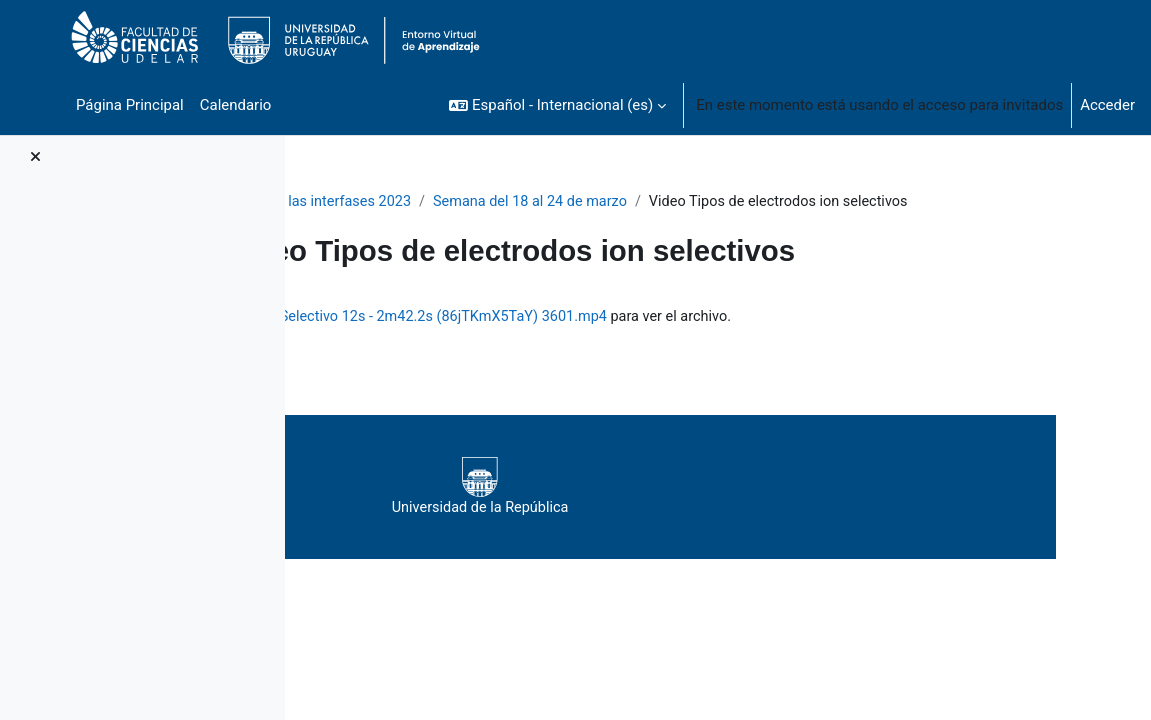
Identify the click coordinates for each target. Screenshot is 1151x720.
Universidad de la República (702, 510)
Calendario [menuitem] (236, 105)
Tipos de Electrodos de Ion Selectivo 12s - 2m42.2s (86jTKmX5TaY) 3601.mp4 (668, 340)
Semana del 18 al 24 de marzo (690, 202)
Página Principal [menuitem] (130, 105)
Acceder (1107, 105)
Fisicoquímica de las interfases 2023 (446, 202)
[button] (557, 105)
